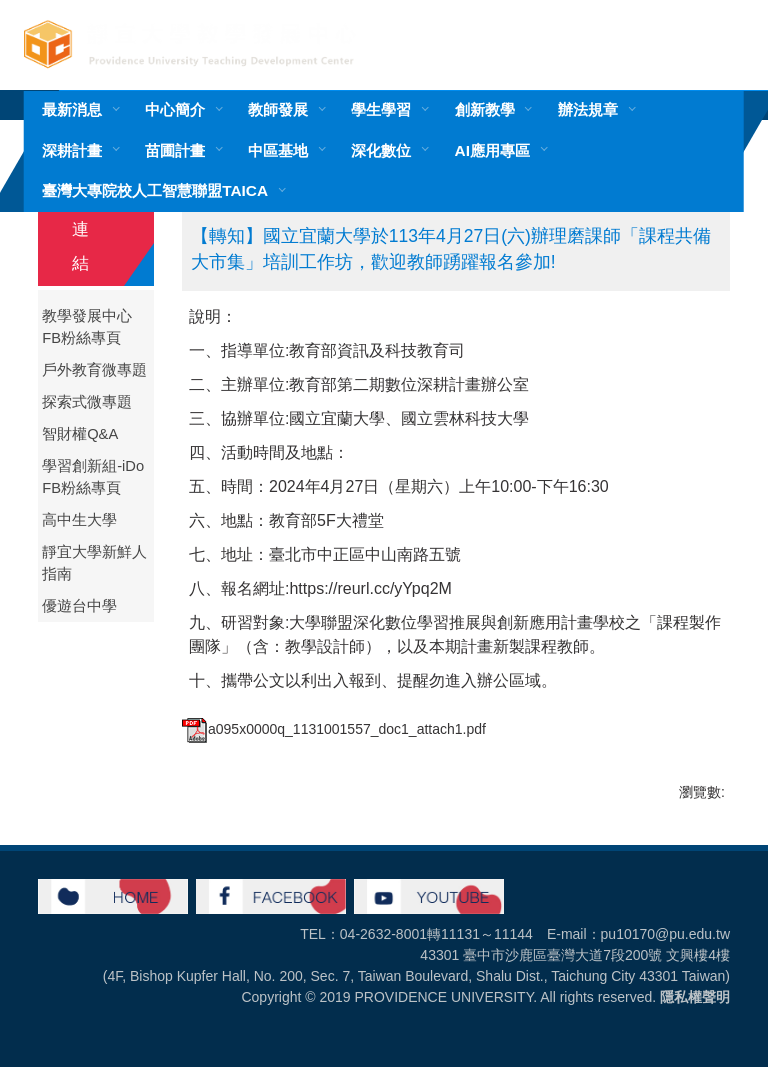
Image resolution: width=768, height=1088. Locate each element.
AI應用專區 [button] (492, 150)
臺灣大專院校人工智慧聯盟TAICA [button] (155, 190)
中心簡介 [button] (175, 109)
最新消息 (72, 109)
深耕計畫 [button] (72, 150)
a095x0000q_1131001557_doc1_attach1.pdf (334, 729)
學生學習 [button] (381, 109)
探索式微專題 (87, 402)
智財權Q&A (80, 434)
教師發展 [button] (278, 109)
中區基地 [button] (278, 150)
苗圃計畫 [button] (175, 150)
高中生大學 (79, 520)
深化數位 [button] (381, 150)
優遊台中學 (79, 606)
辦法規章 (588, 109)
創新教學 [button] (485, 109)
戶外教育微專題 (94, 370)
